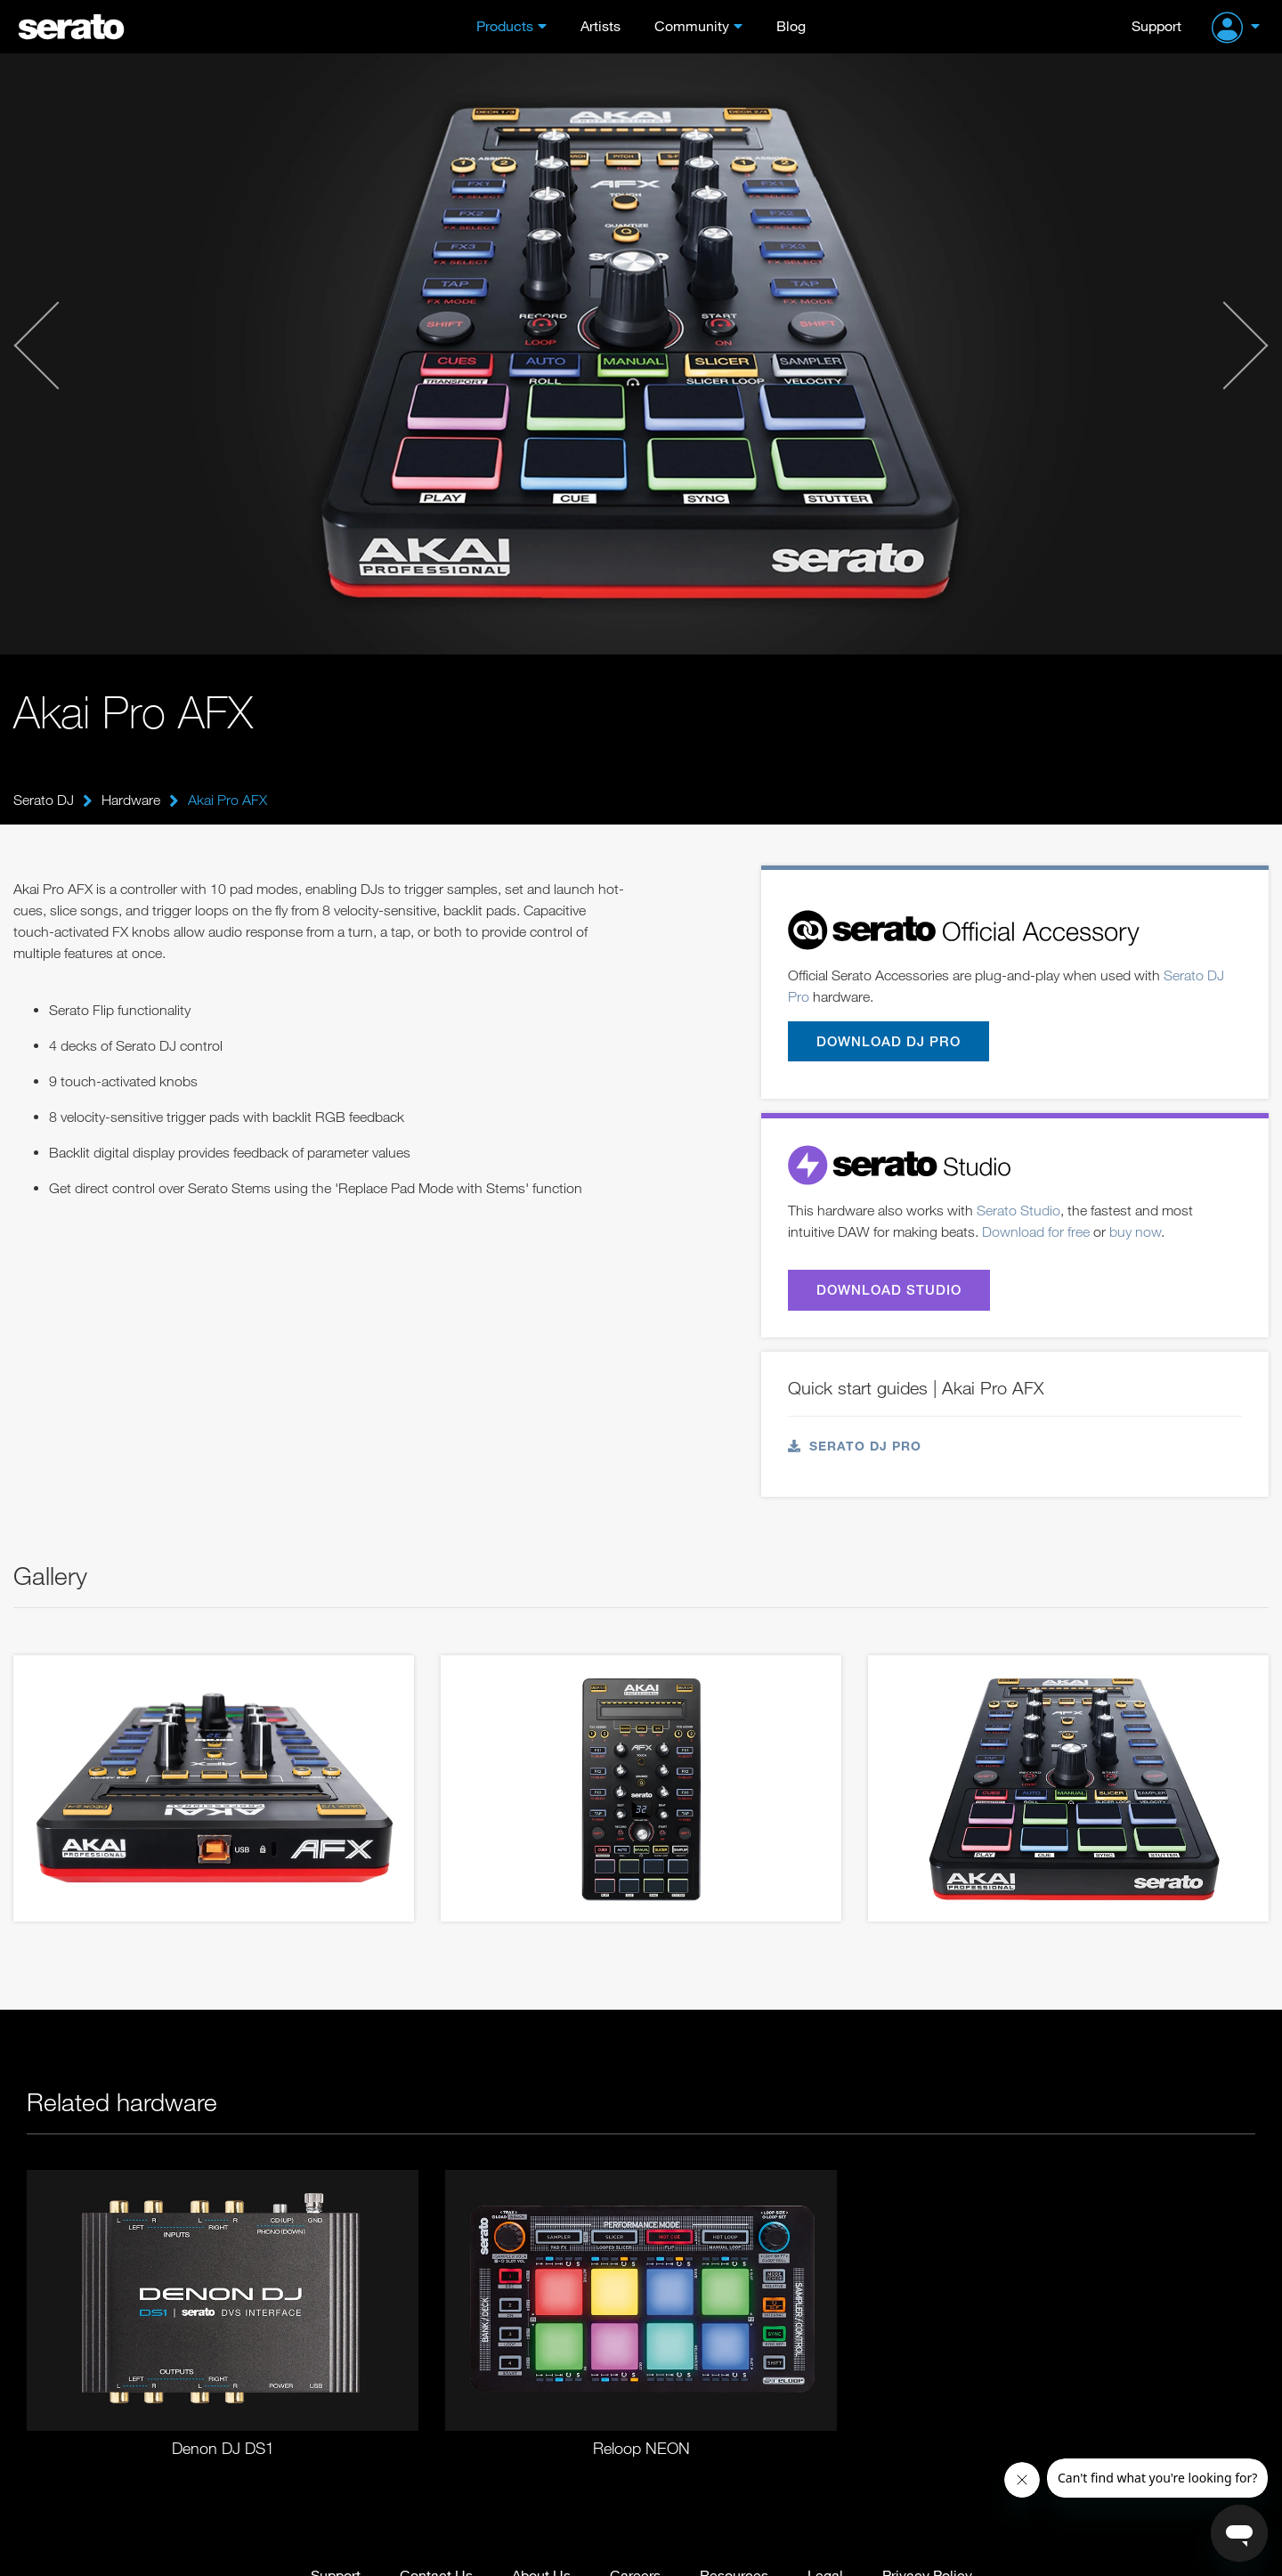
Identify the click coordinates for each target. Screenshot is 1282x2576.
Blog (791, 25)
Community (691, 25)
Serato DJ (43, 800)
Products (504, 25)
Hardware (130, 800)
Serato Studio (1018, 1210)
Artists (600, 25)
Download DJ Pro (888, 1041)
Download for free (1036, 1231)
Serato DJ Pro (854, 1445)
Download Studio (888, 1289)
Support (1156, 25)
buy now (1135, 1231)
